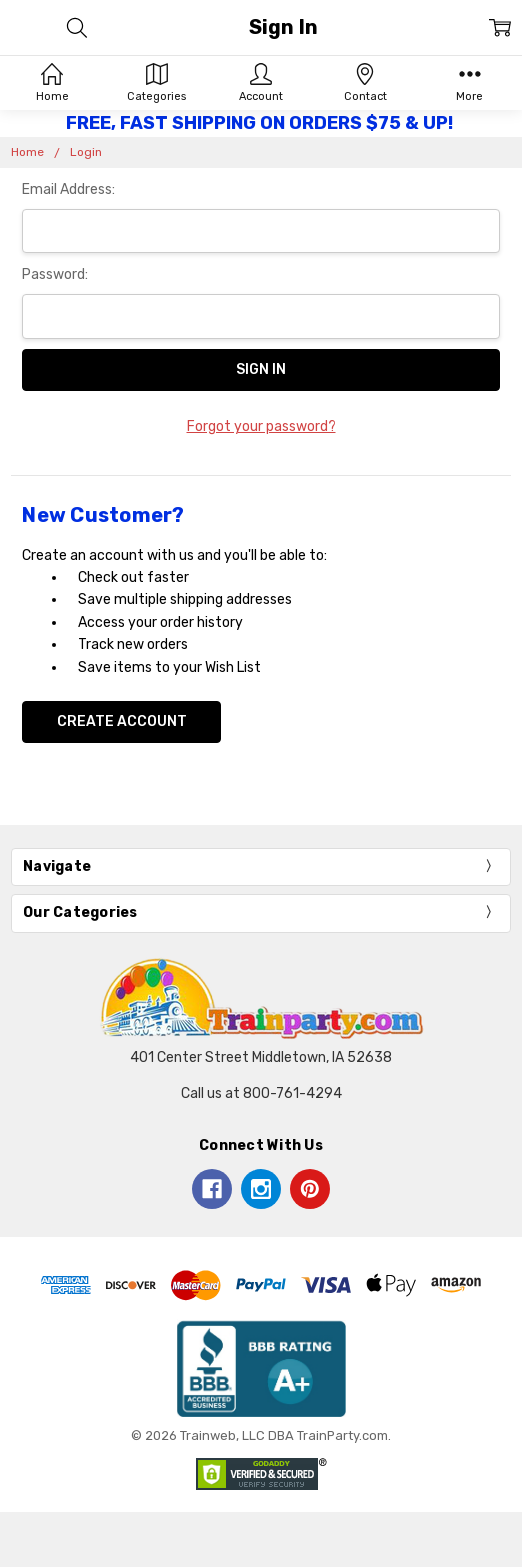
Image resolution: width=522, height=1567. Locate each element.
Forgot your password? (261, 426)
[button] (261, 1368)
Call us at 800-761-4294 (261, 1093)
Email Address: (68, 189)
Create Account (122, 721)
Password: (55, 274)
